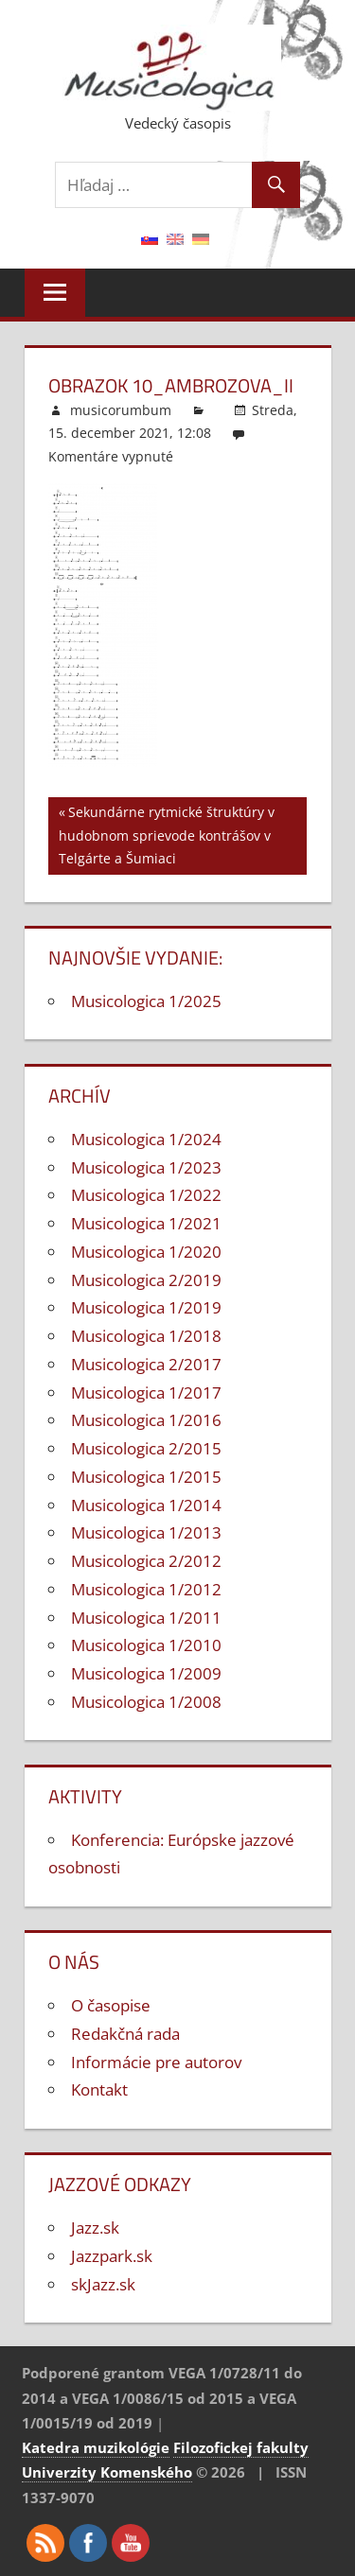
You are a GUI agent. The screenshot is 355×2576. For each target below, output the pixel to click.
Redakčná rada (125, 2034)
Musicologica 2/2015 (146, 1448)
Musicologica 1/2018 (146, 1336)
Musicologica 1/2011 (146, 1617)
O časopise (111, 2005)
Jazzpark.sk (111, 2256)
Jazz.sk (95, 2227)
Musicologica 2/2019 (146, 1280)
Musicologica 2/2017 (146, 1364)
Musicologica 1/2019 (146, 1307)
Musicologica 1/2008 (146, 1702)
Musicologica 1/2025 (146, 1001)
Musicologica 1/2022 (146, 1195)
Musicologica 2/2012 (146, 1561)
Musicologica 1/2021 (146, 1223)
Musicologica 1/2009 (146, 1673)
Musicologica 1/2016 (146, 1420)
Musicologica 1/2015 (146, 1477)
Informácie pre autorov (156, 2062)
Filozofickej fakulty (241, 2447)
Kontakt (99, 2089)
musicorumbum (120, 410)
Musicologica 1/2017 (146, 1392)
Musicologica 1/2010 (146, 1645)
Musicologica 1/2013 (146, 1532)
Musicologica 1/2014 (146, 1505)
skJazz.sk (103, 2284)
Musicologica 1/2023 (146, 1167)
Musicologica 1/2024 (146, 1139)
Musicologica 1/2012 (146, 1589)
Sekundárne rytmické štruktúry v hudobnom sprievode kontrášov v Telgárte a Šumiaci (167, 834)
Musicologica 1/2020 (146, 1251)
